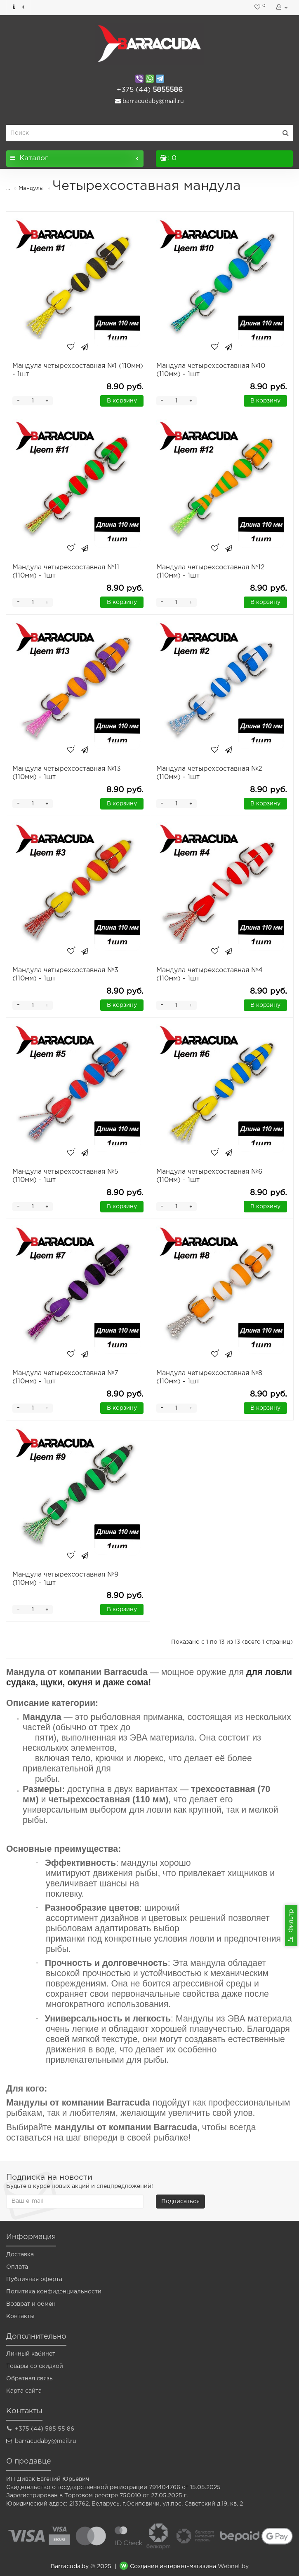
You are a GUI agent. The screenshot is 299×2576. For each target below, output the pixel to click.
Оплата (17, 2267)
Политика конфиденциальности (53, 2291)
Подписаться (180, 2201)
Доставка (20, 2254)
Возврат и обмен (31, 2304)
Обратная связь (29, 2378)
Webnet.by (233, 2566)
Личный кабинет (30, 2353)
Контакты (20, 2316)
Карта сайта (24, 2391)
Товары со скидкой (34, 2366)
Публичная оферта (34, 2279)
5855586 (150, 90)
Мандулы (31, 188)
